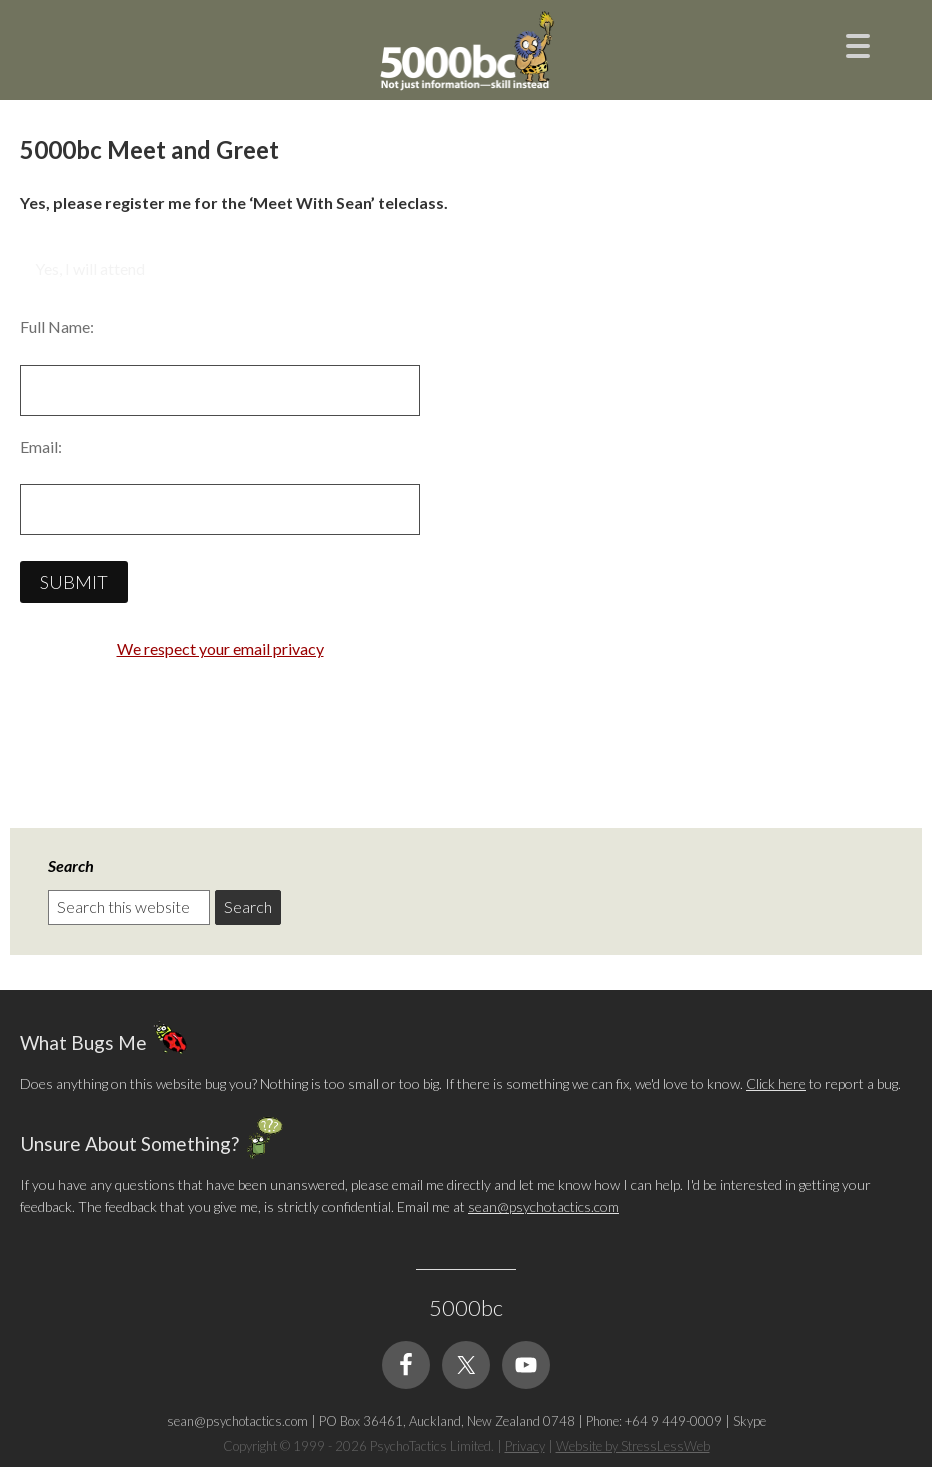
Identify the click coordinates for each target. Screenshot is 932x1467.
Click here (776, 1083)
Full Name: (57, 326)
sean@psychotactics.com (543, 1206)
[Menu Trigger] (857, 43)
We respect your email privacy (220, 648)
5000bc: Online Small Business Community (466, 55)
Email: (41, 446)
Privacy (525, 1446)
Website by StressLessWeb (633, 1446)
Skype (749, 1421)
